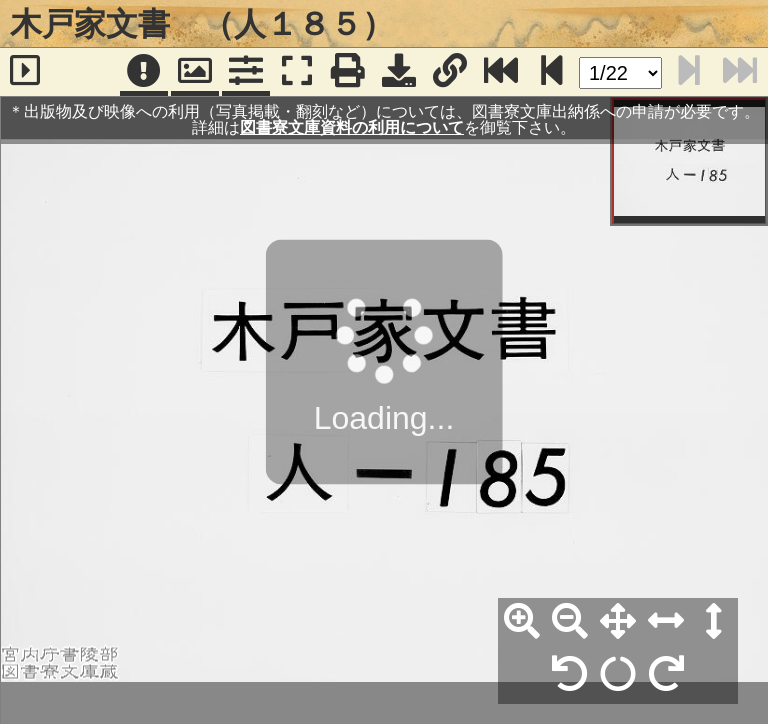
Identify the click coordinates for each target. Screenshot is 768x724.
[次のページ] (552, 72)
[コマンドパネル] (246, 72)
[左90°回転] (570, 675)
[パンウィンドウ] (195, 72)
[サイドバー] (25, 72)
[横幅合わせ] (666, 622)
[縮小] (570, 622)
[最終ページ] (501, 72)
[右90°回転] (666, 675)
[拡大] (522, 622)
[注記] (144, 72)
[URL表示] (450, 72)
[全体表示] (618, 622)
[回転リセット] (618, 675)
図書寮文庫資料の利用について (352, 127)
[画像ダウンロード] (399, 72)
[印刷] (348, 72)
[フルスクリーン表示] (297, 72)
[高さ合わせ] (714, 622)
